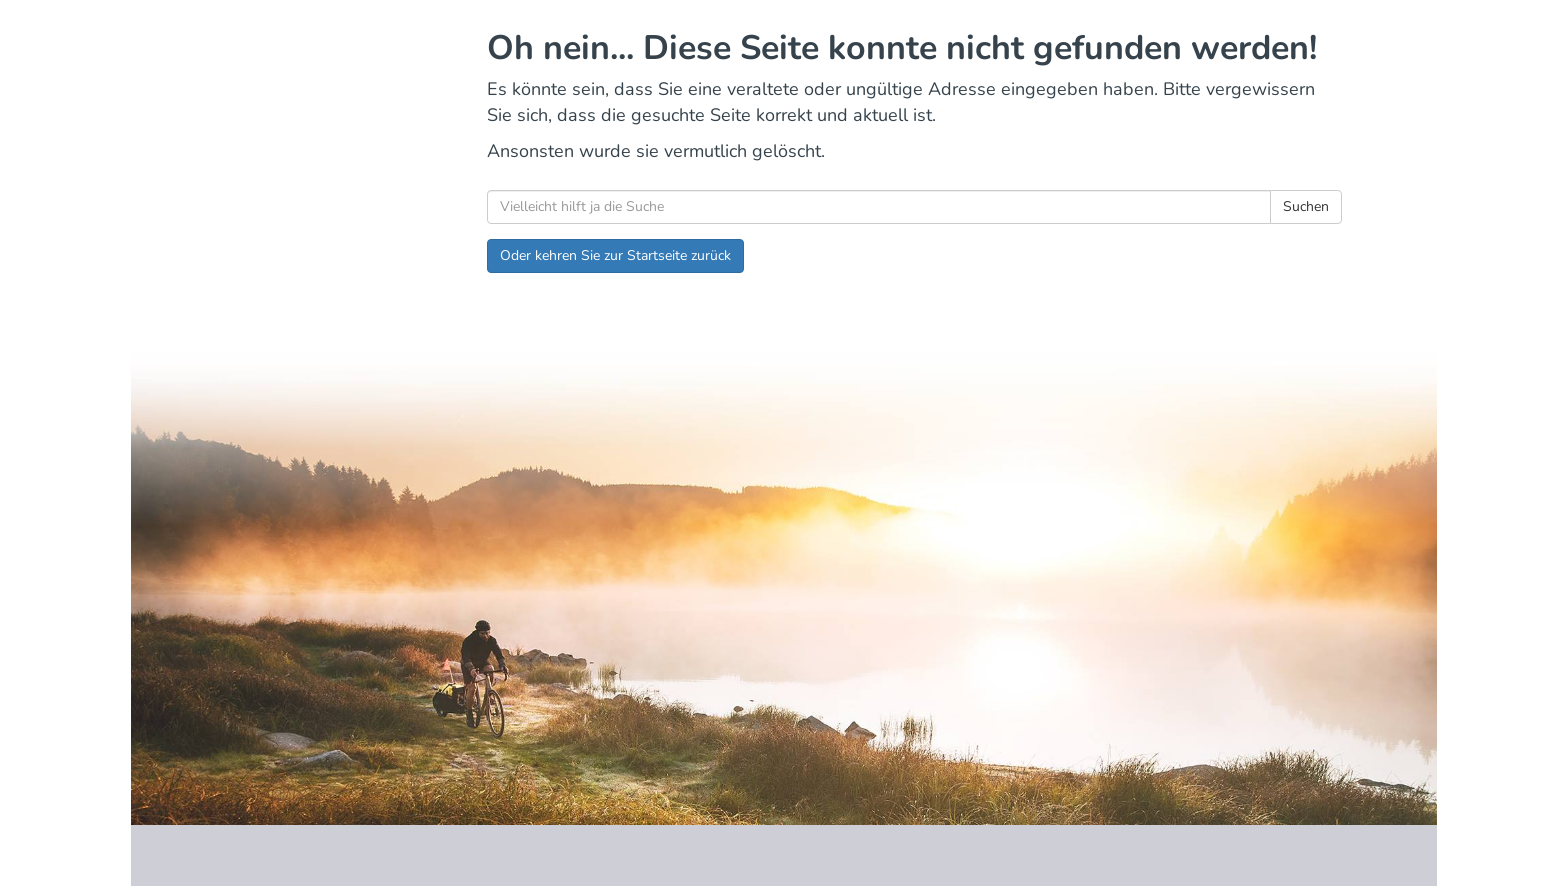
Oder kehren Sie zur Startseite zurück (615, 255)
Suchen (1306, 206)
